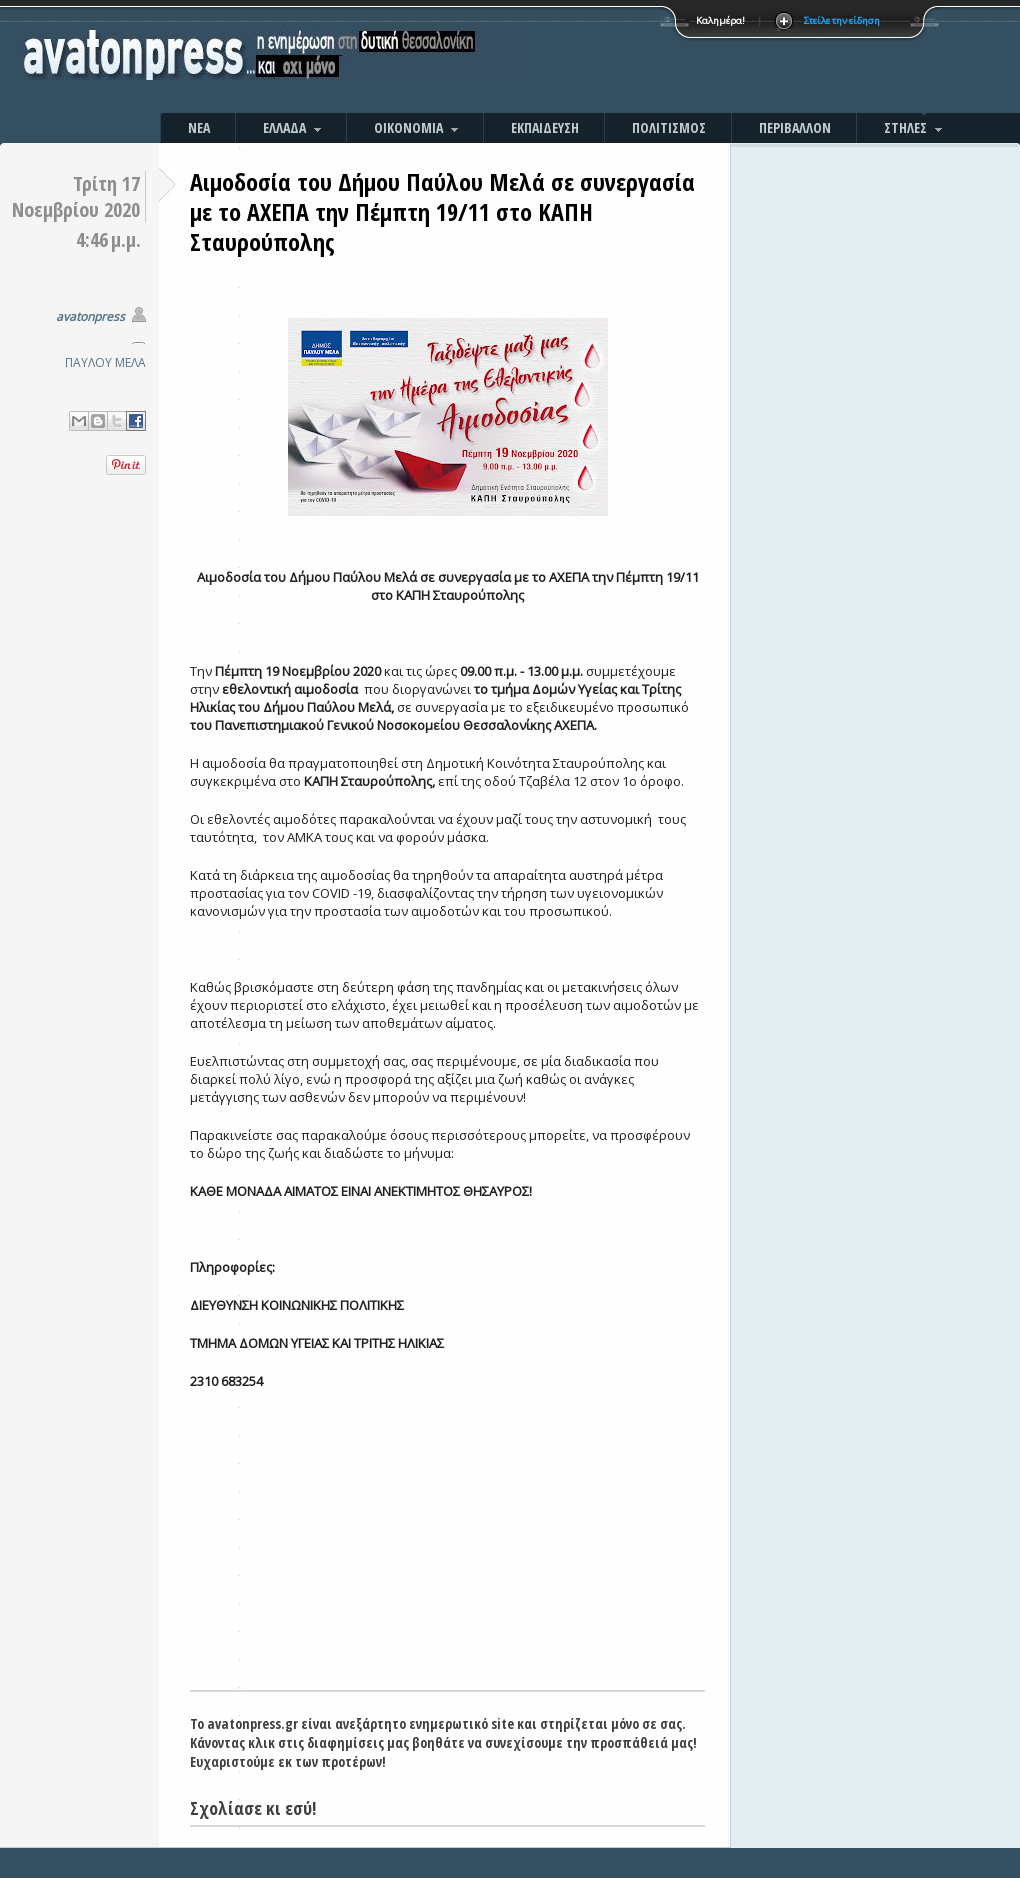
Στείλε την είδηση (842, 20)
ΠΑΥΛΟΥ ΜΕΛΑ (105, 362)
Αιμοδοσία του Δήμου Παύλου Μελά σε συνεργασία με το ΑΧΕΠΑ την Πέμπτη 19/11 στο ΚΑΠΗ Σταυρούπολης (442, 211)
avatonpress (90, 316)
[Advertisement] (725, 60)
